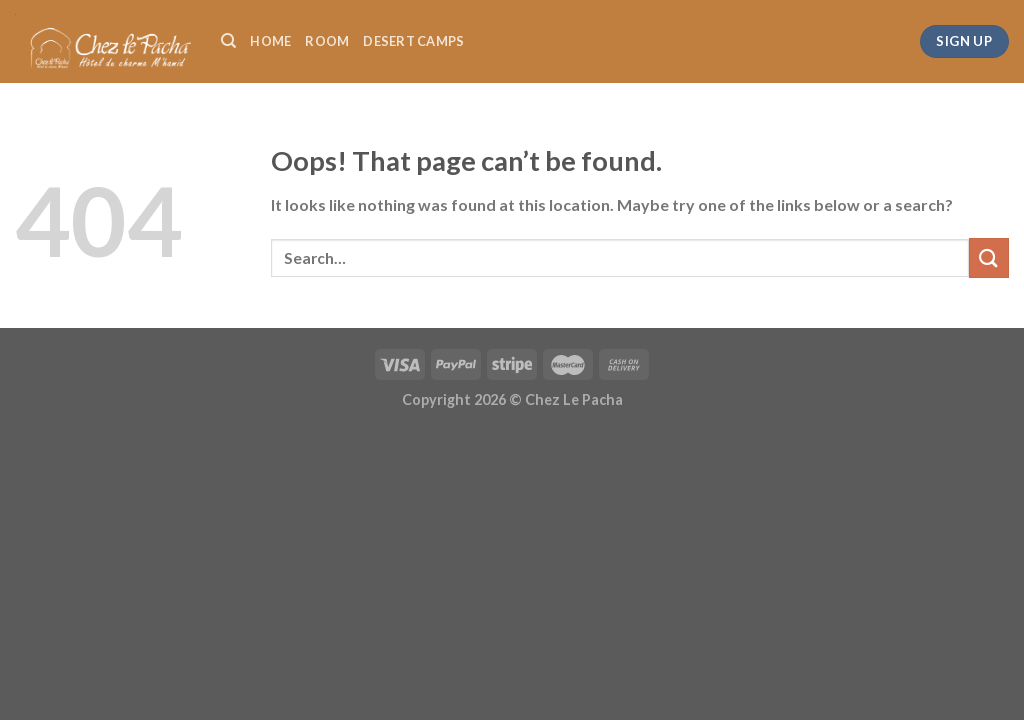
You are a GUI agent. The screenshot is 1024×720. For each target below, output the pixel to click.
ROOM (327, 41)
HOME (270, 41)
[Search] (228, 41)
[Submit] (989, 257)
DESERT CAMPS (413, 41)
